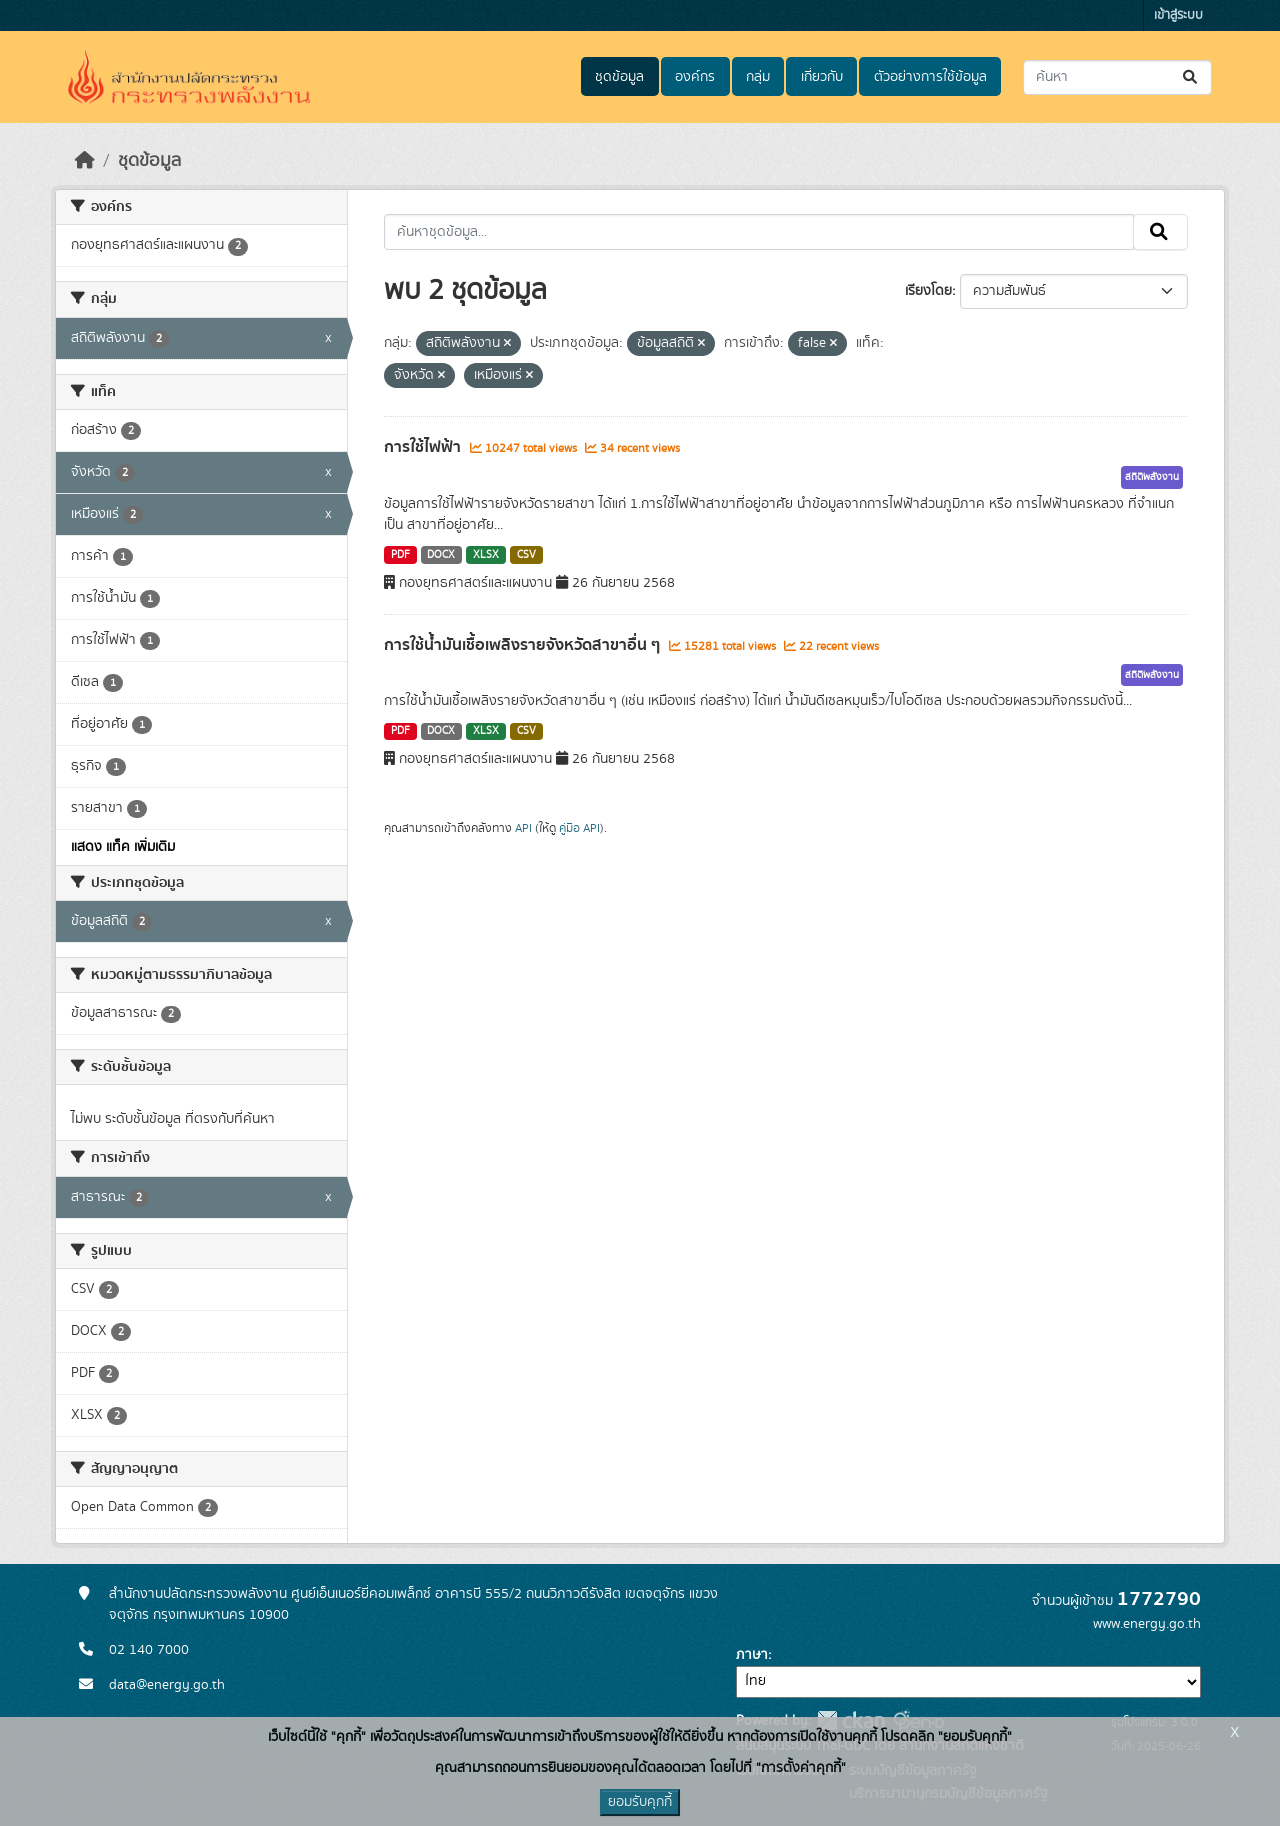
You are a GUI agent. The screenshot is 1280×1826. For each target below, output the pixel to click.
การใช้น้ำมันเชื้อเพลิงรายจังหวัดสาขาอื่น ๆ (524, 645)
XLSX (486, 555)
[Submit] (1191, 77)
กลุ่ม (758, 77)
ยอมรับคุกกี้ (640, 1802)
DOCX (441, 555)
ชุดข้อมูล (619, 77)
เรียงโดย (928, 291)
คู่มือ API (579, 828)
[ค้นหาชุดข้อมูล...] (1117, 77)
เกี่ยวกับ (822, 77)
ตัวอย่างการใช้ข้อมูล (930, 77)
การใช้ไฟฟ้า (424, 447)
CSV (526, 555)
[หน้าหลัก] (85, 161)
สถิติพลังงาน (1152, 477)
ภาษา (752, 1655)
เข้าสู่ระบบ (1178, 15)
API (523, 828)
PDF (400, 555)
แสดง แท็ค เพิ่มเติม (123, 847)
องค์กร (695, 77)
